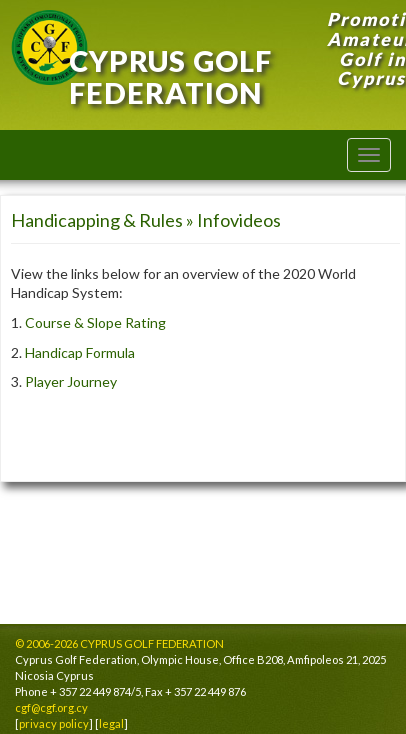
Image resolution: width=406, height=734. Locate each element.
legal (111, 723)
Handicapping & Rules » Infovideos (146, 220)
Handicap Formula (80, 352)
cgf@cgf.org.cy (51, 707)
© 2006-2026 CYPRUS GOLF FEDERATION (119, 643)
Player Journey (71, 381)
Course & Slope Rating (95, 322)
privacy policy (54, 723)
